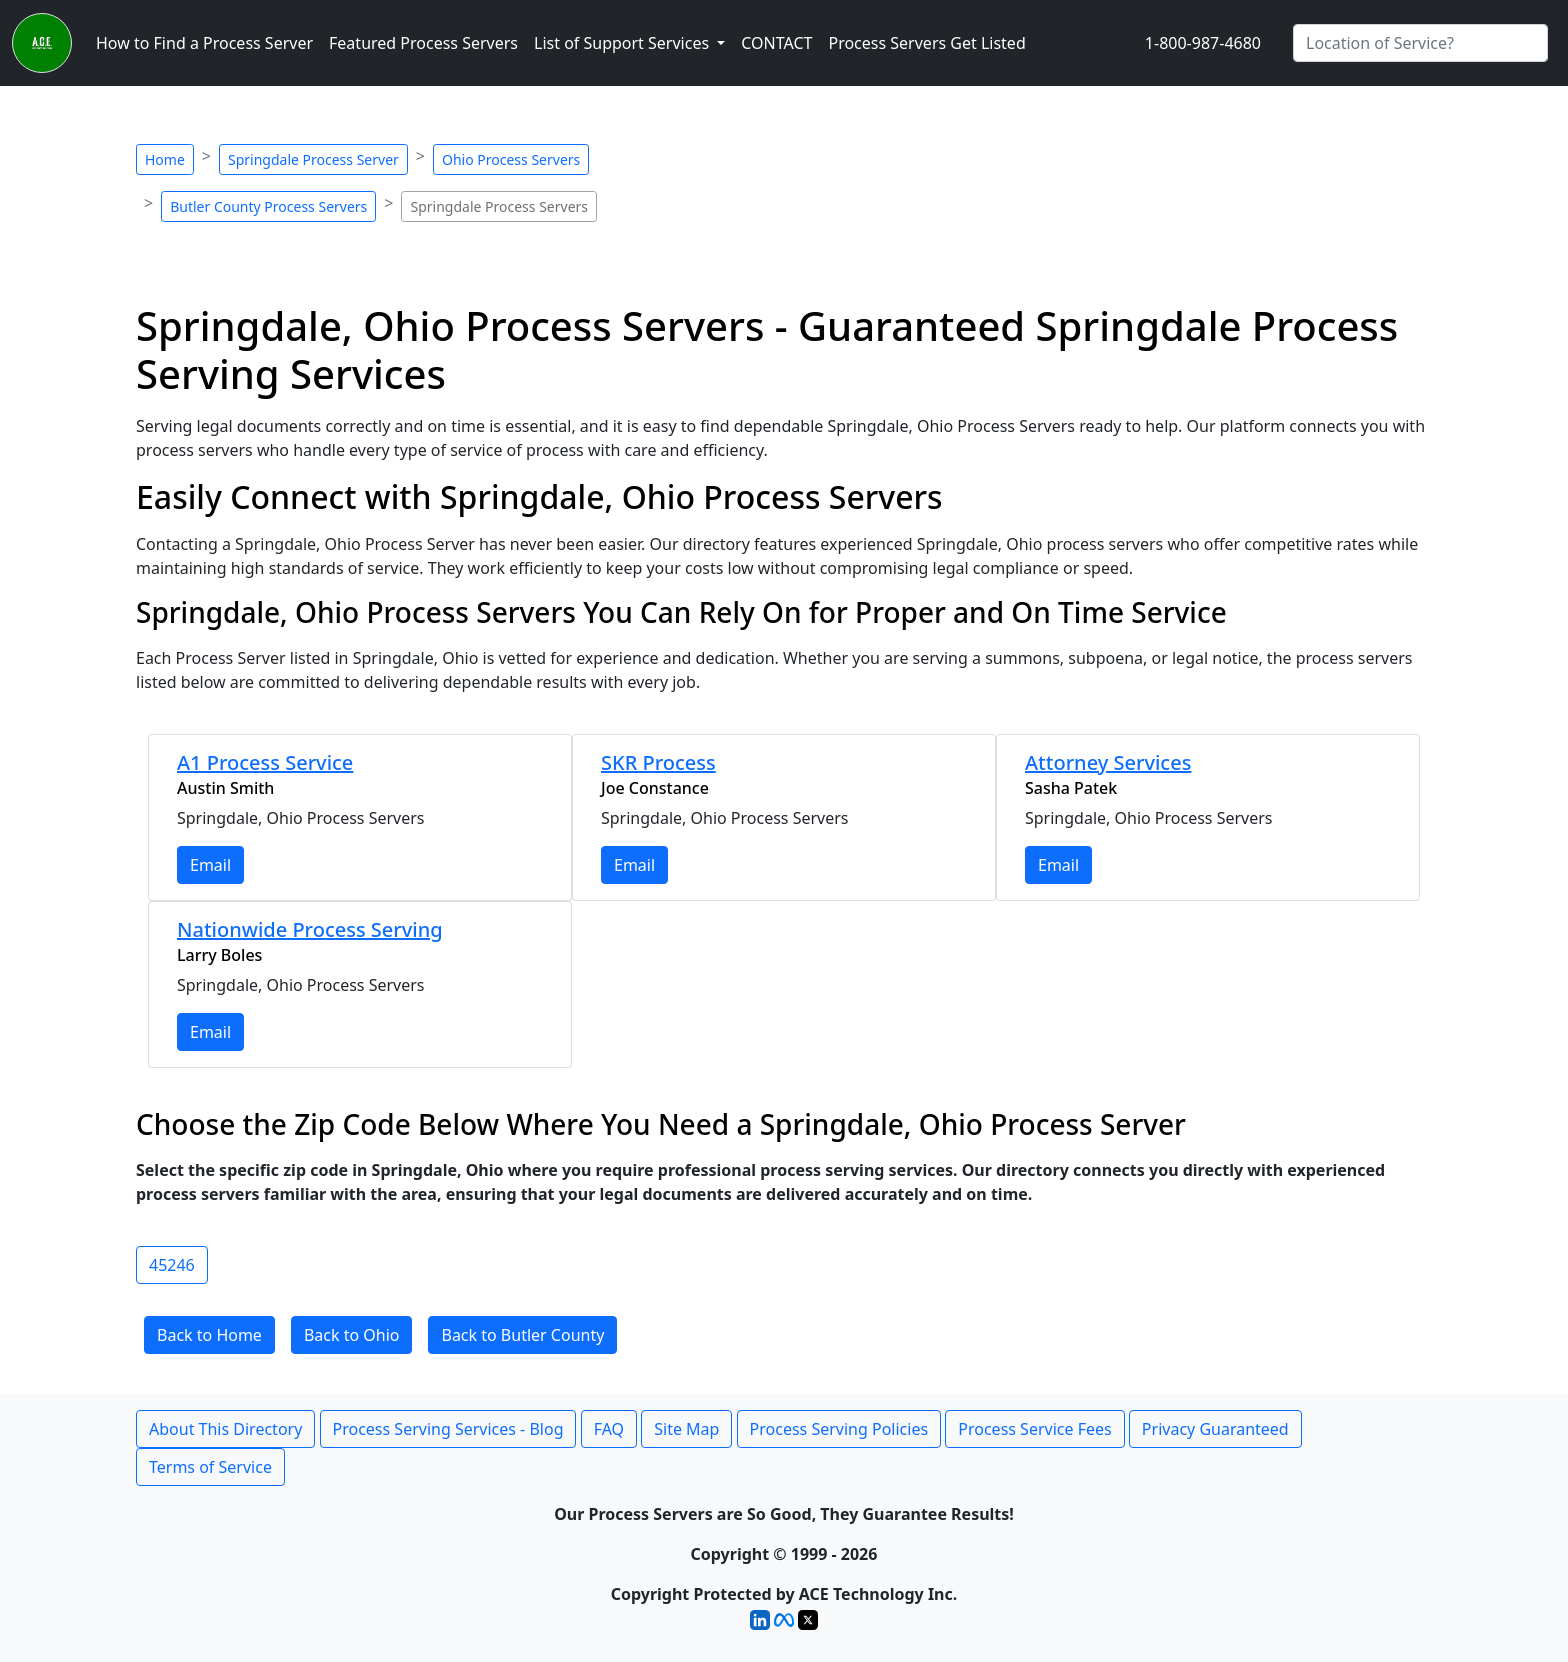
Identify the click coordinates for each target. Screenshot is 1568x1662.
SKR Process (658, 762)
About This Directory (225, 1429)
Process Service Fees (1034, 1429)
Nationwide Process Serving (310, 929)
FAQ (609, 1429)
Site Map (686, 1429)
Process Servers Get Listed (926, 43)
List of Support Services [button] (623, 43)
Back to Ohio (352, 1335)
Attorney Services (1108, 762)
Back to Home (209, 1335)
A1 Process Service (265, 762)
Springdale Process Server (313, 159)
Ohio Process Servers (511, 159)
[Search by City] (1420, 43)
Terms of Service (210, 1467)
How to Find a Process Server (204, 43)
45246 (172, 1265)
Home (165, 159)
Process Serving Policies (839, 1429)
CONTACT (776, 43)
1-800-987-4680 (1203, 43)
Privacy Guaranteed (1215, 1429)
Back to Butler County (522, 1335)
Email (210, 865)
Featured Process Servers (423, 43)
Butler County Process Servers (268, 206)
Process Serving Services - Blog (448, 1429)
